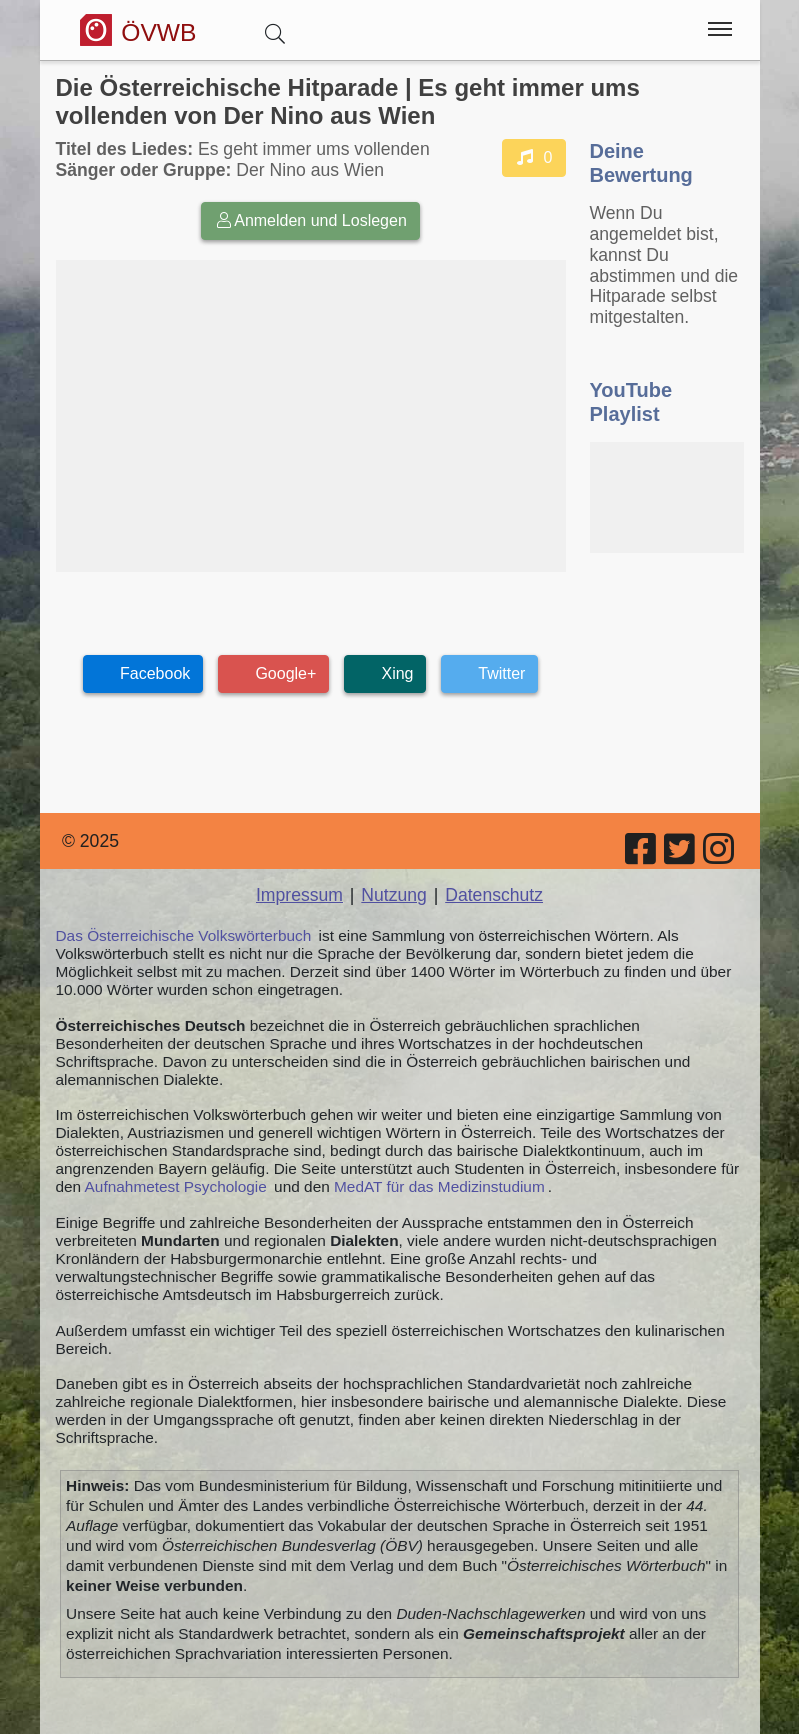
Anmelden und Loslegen (310, 220)
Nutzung (394, 895)
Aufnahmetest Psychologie (176, 1186)
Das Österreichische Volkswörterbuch (184, 935)
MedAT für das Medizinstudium (439, 1186)
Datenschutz (494, 895)
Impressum (299, 895)
